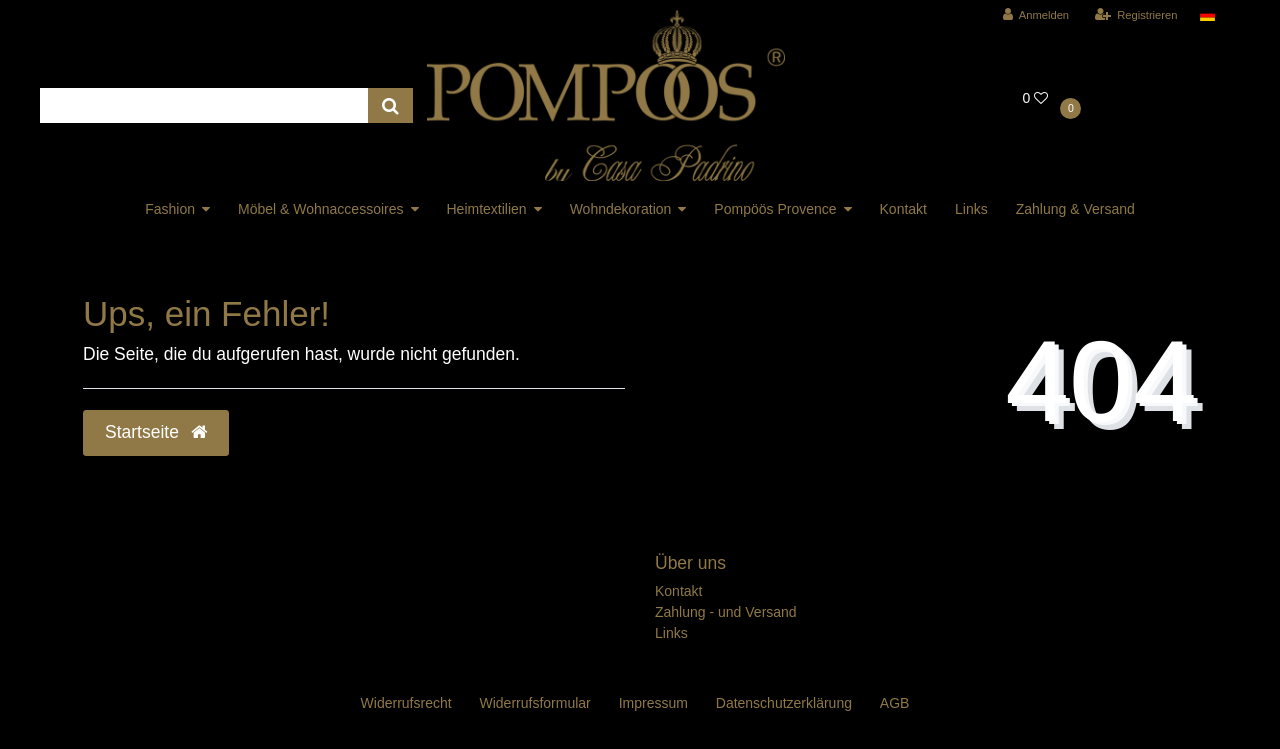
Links (971, 209)
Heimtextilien (487, 209)
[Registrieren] (1135, 15)
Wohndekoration (621, 209)
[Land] (1207, 15)
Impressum (653, 703)
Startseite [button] (156, 432)
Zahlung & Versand (1075, 209)
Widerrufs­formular (535, 703)
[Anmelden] (1036, 15)
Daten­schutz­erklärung (784, 703)
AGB (895, 703)
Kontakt (903, 209)
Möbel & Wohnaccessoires (320, 209)
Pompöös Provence (775, 209)
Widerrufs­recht (406, 703)
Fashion (170, 209)
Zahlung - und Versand (726, 612)
